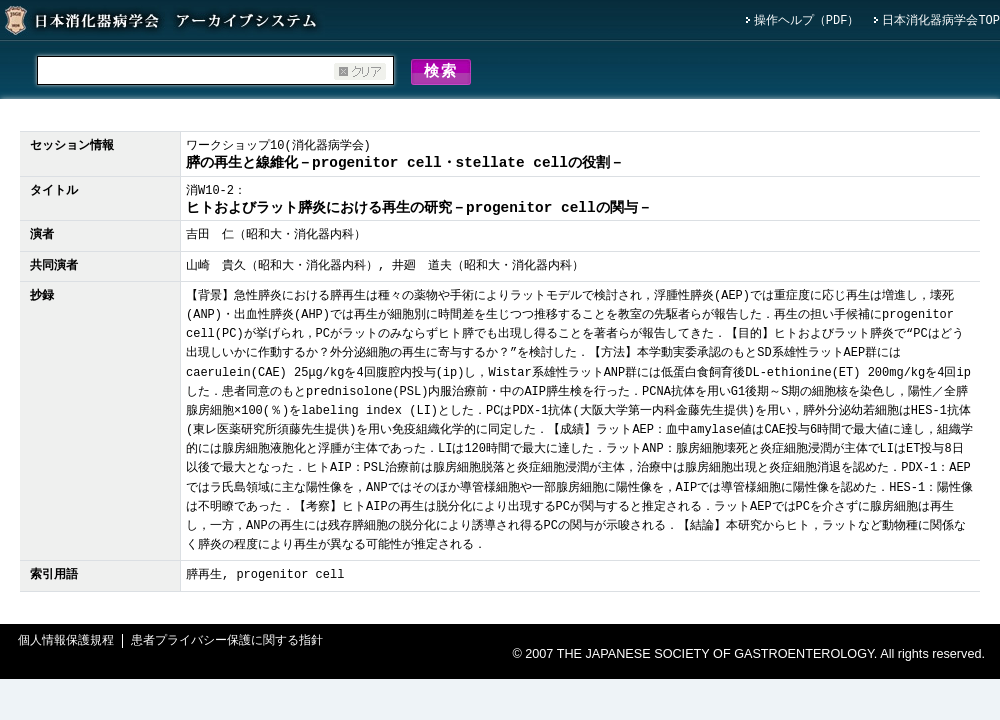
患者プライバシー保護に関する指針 (227, 644)
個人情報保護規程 (66, 644)
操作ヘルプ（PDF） (807, 21)
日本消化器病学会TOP (941, 21)
